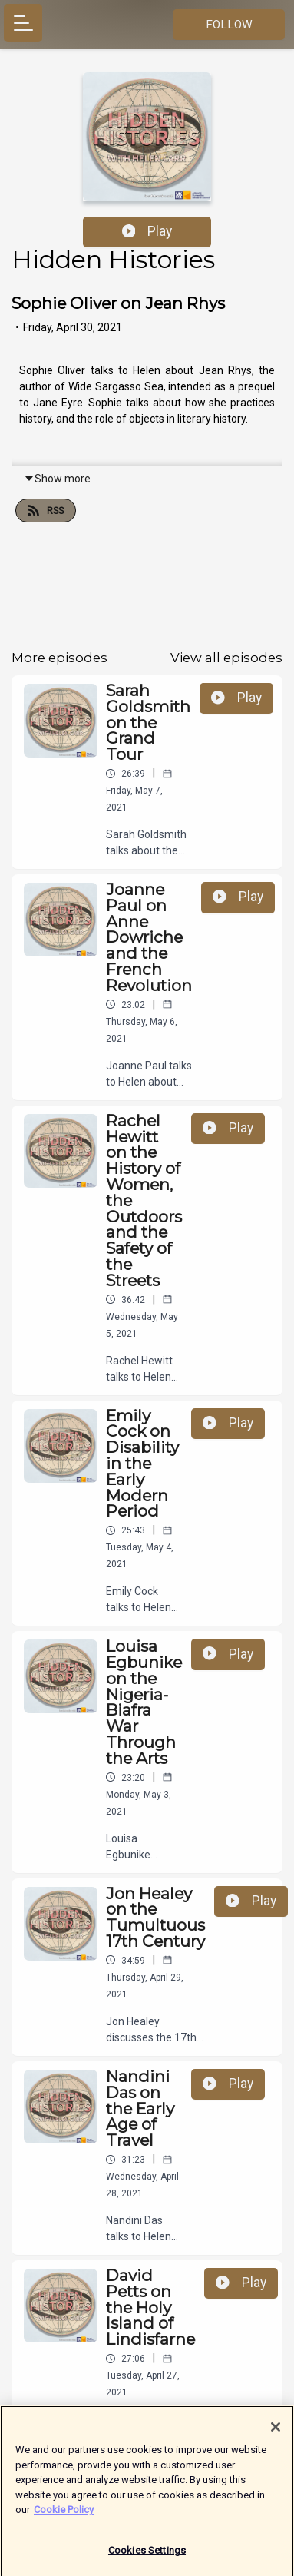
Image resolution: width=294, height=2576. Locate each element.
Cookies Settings (147, 2557)
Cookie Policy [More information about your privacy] (64, 2516)
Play (147, 231)
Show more (57, 478)
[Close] (275, 2434)
